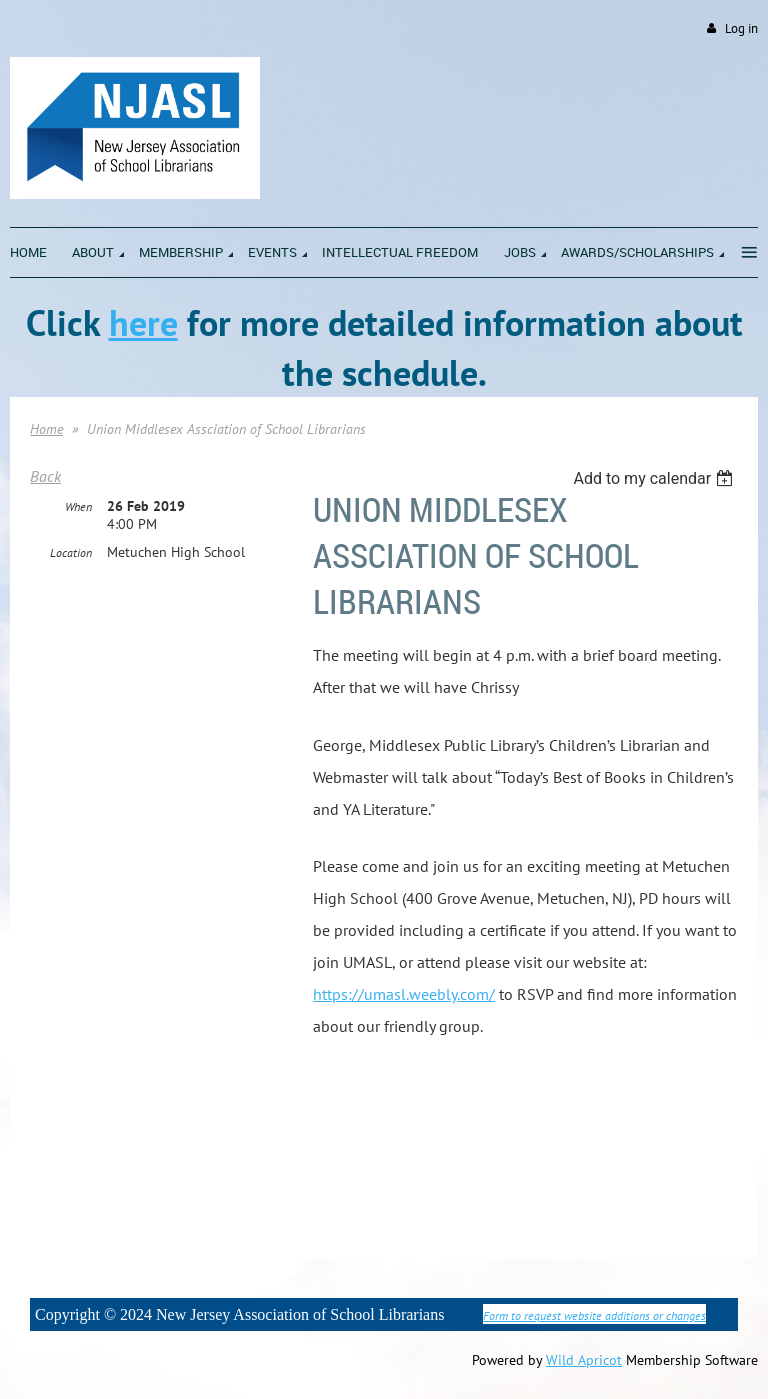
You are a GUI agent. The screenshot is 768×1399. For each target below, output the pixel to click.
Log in (741, 28)
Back (45, 476)
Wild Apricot (584, 1360)
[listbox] (655, 478)
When (78, 506)
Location (71, 552)
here (143, 322)
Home (46, 429)
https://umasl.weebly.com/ (404, 994)
